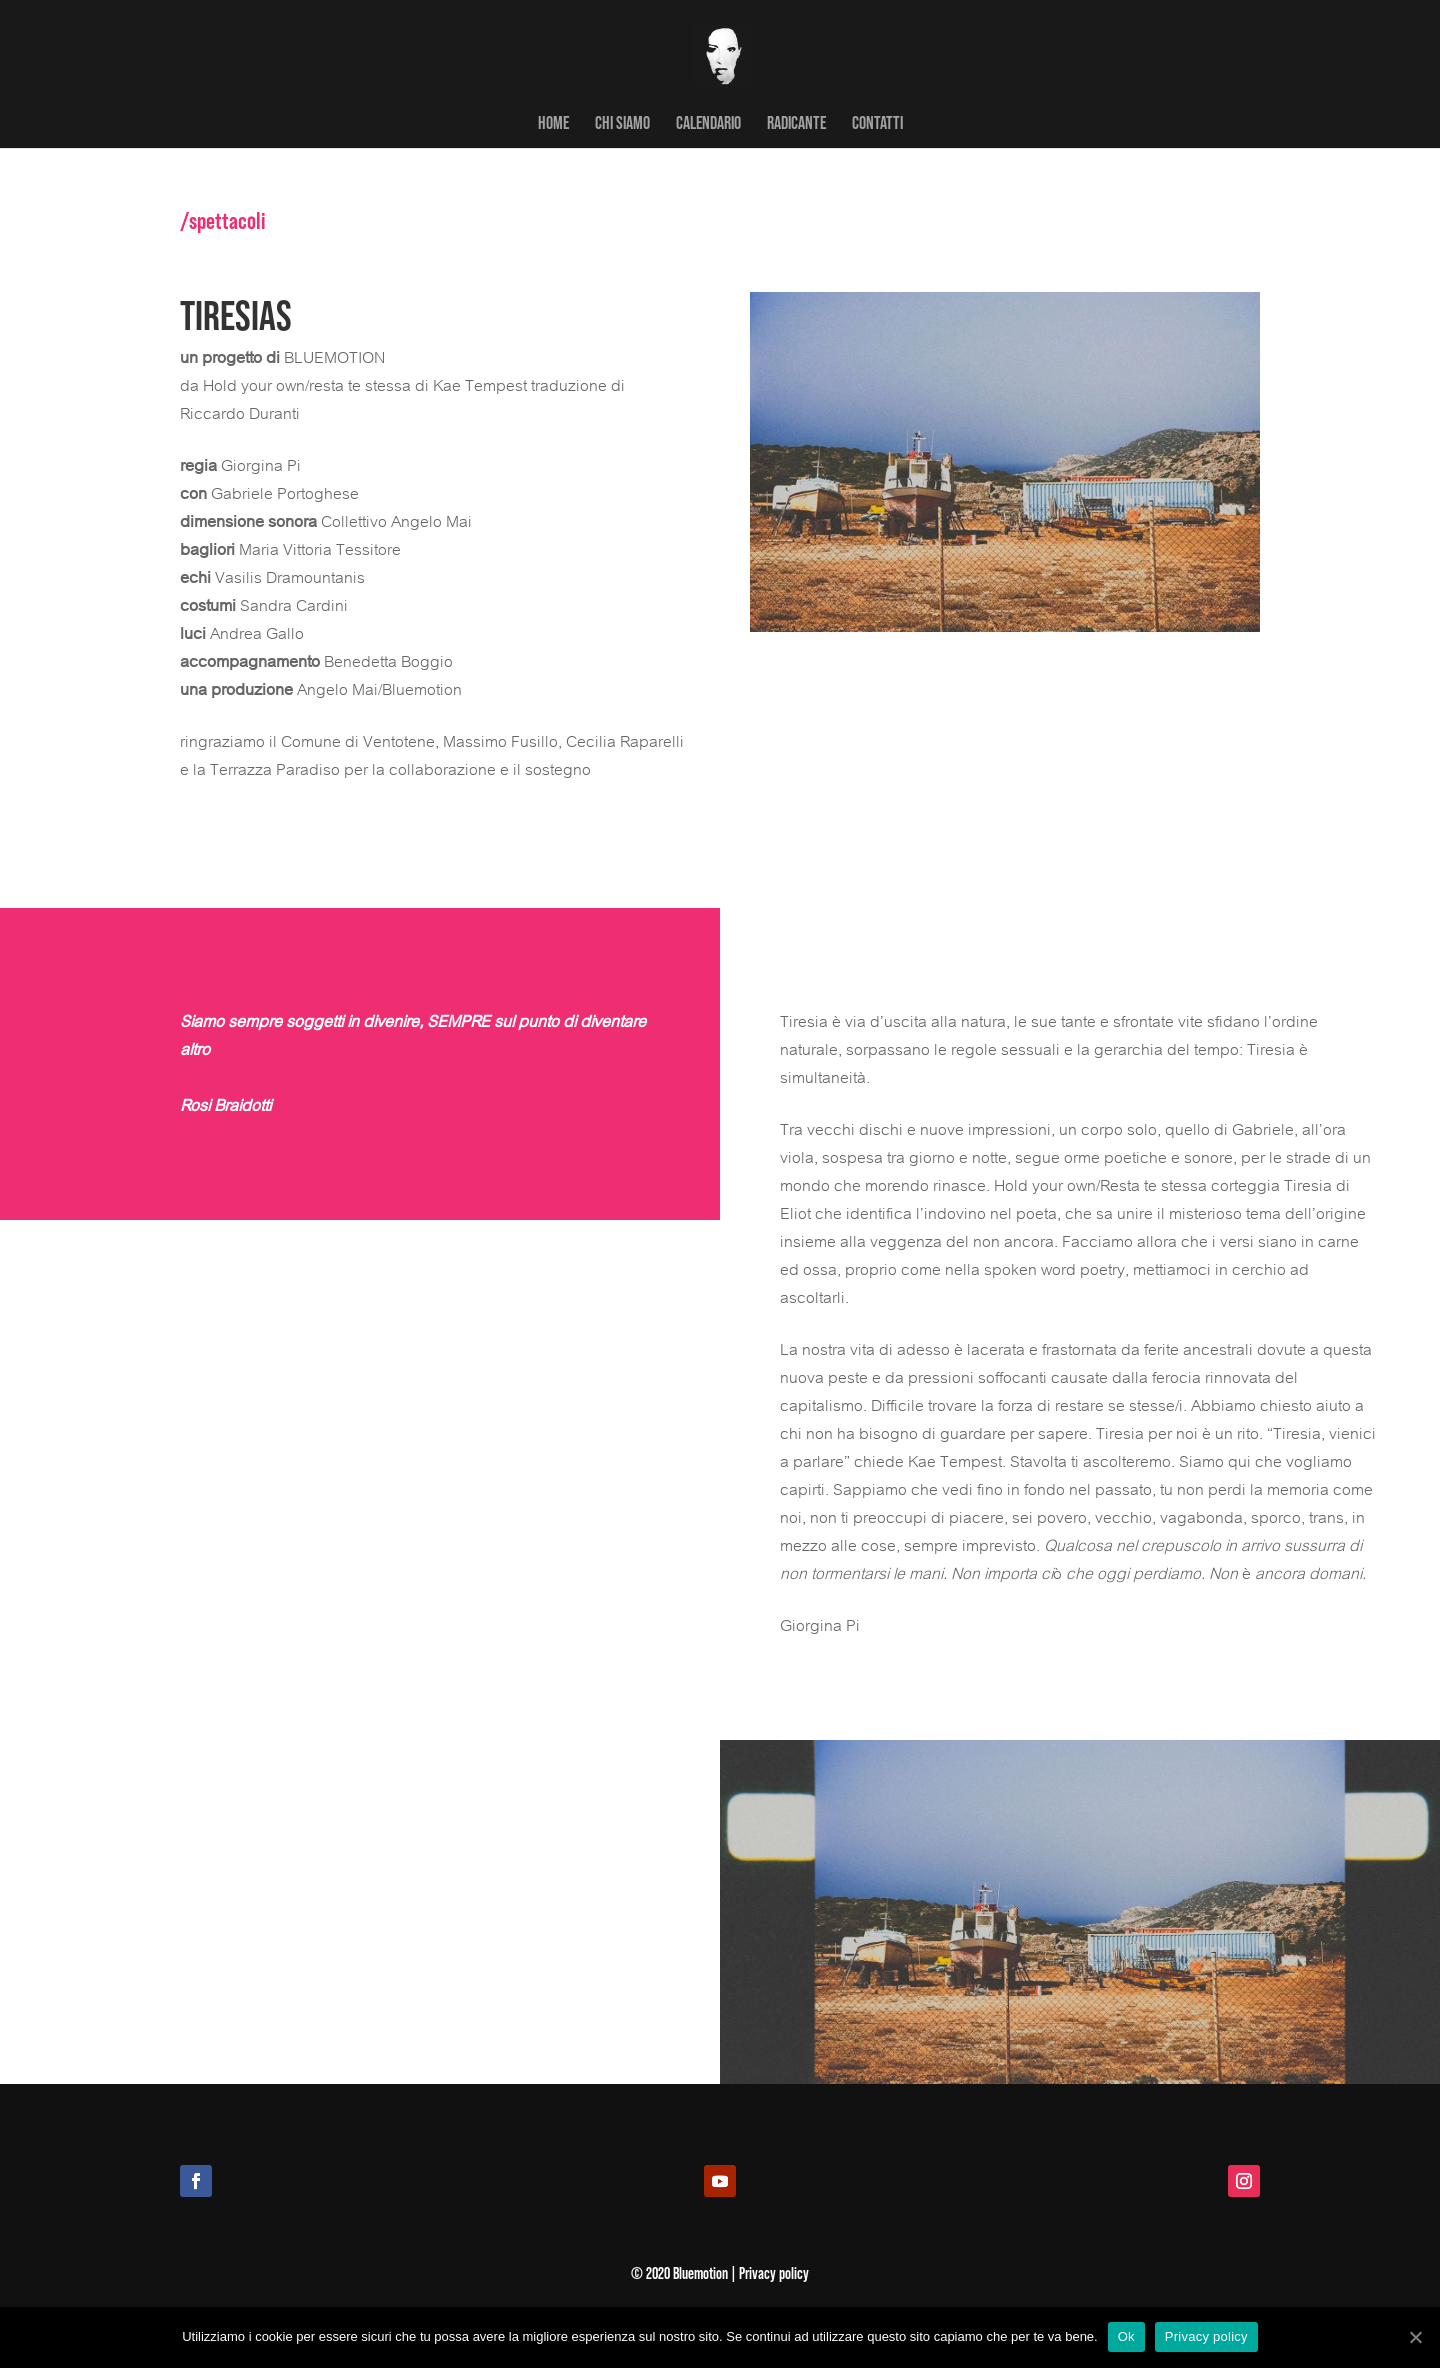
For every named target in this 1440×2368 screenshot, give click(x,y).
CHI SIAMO (622, 124)
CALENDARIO (708, 124)
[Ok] (1415, 2337)
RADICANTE (796, 124)
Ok (1126, 2336)
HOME (553, 124)
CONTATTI (877, 124)
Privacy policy (1206, 2336)
